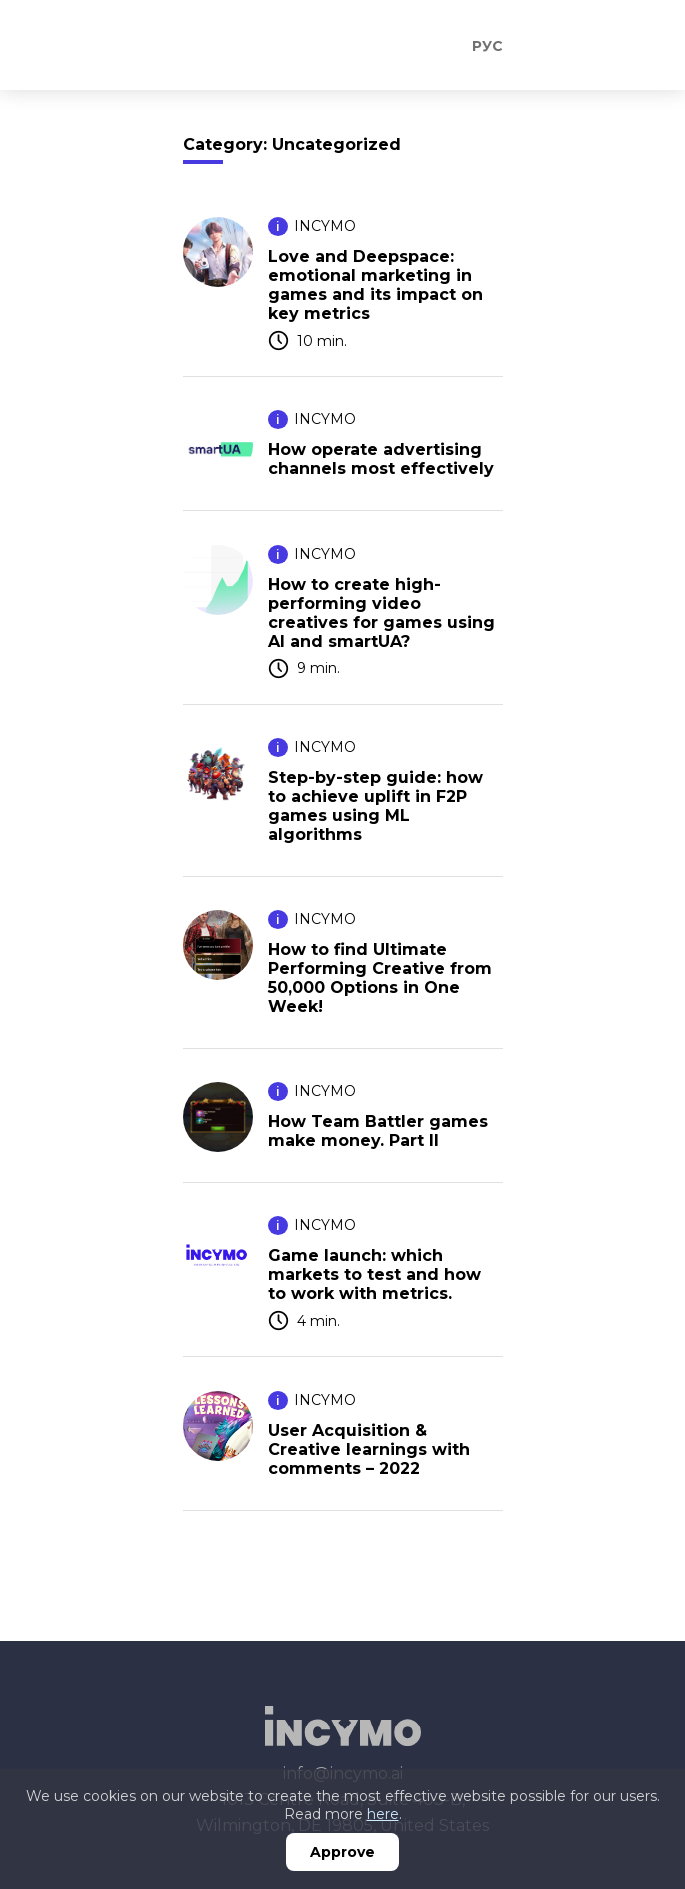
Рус (487, 46)
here (383, 1814)
